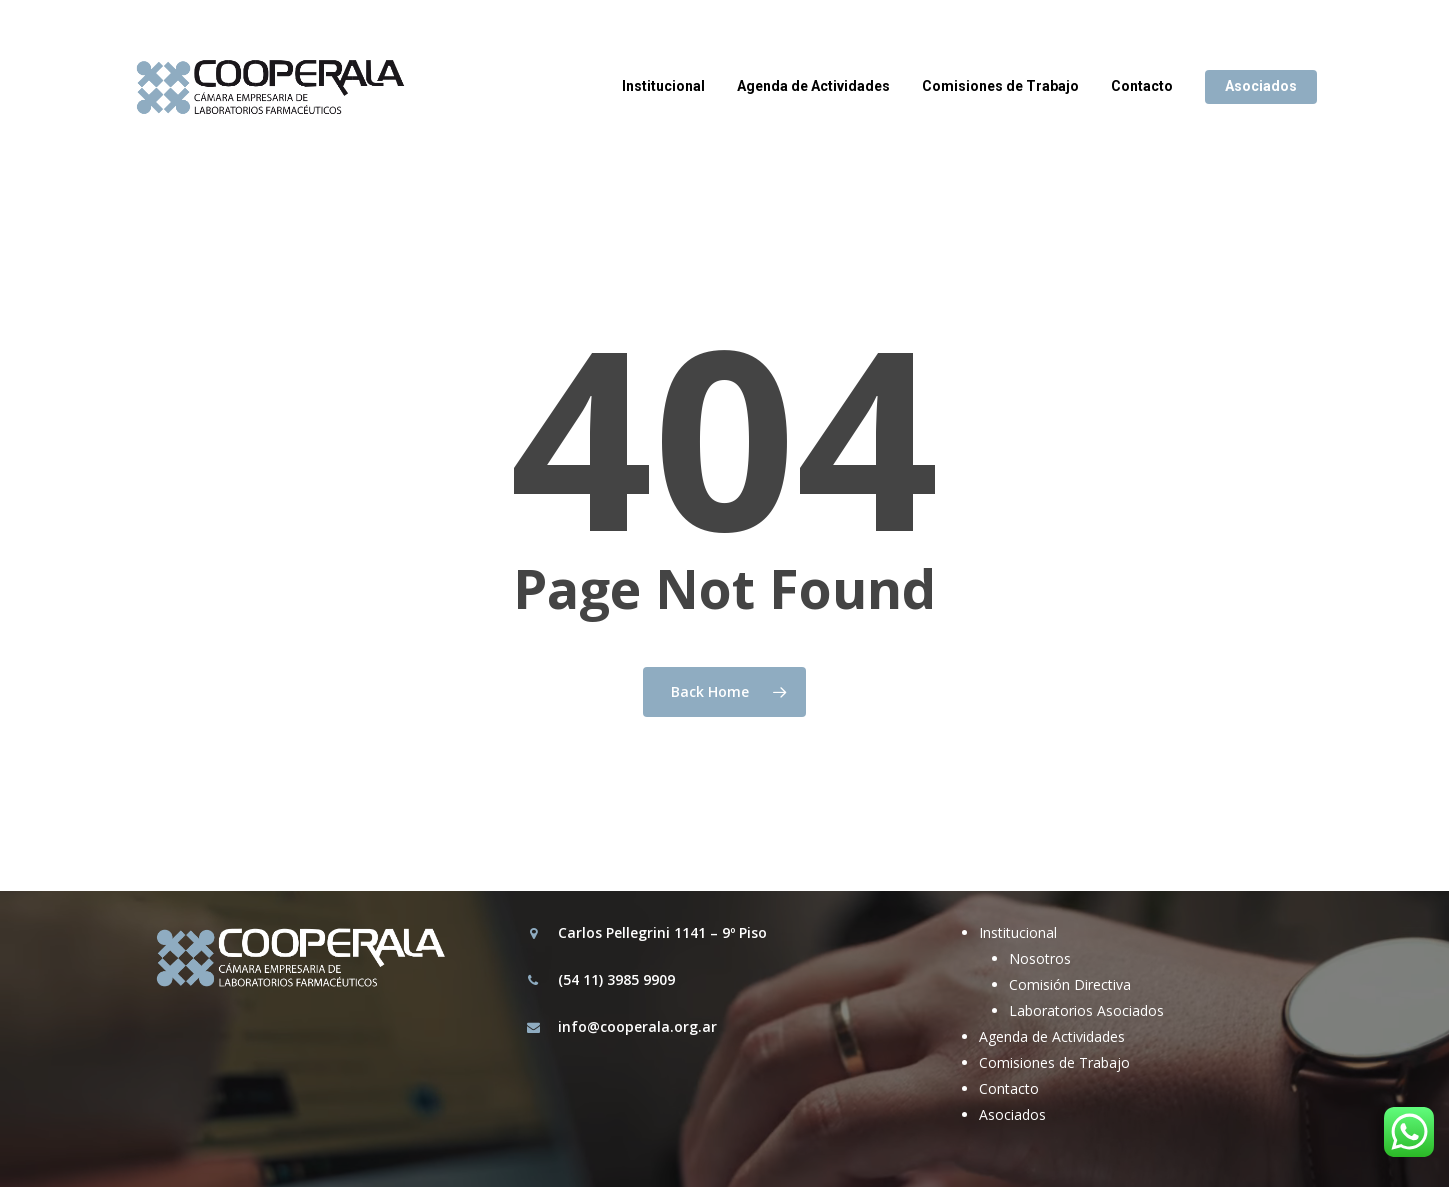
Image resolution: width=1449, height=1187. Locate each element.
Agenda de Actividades (1052, 1036)
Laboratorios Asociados (1086, 1010)
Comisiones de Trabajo (1054, 1062)
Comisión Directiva (1070, 984)
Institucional (1018, 932)
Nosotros (1040, 958)
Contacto (1009, 1088)
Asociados (1012, 1114)
